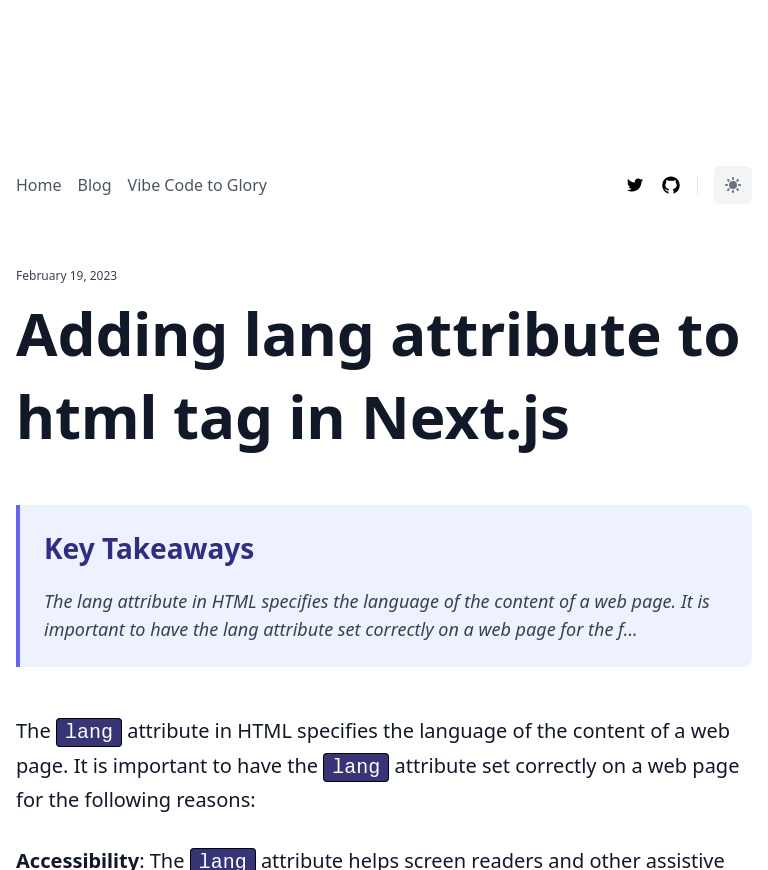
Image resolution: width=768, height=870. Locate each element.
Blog (95, 185)
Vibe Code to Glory (197, 185)
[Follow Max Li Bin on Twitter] (635, 185)
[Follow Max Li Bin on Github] (671, 185)
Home (39, 185)
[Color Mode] (733, 185)
